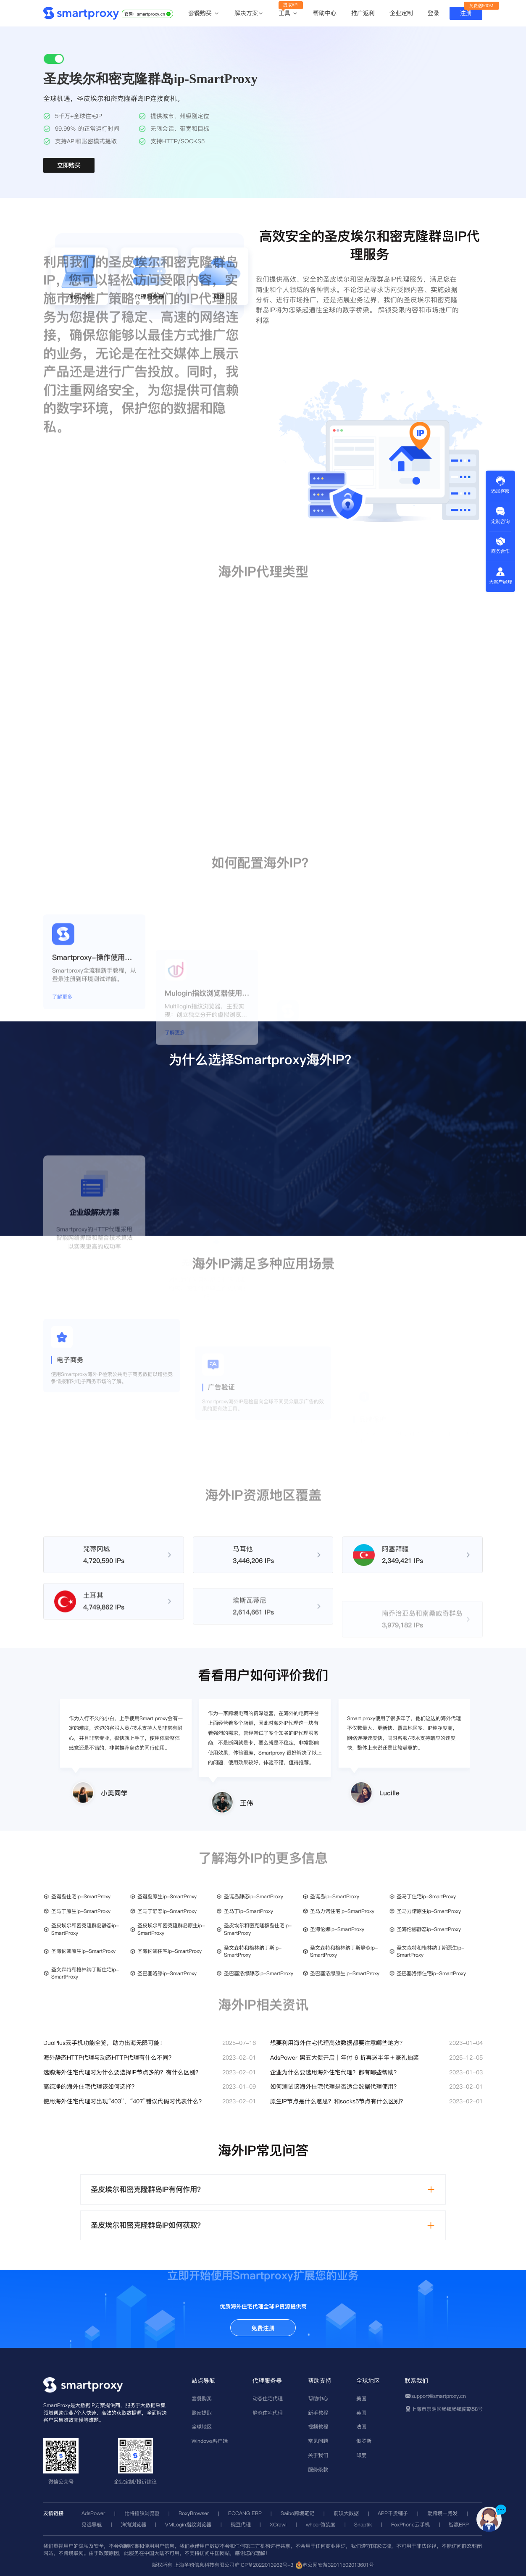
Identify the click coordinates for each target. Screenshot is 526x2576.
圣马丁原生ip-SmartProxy (80, 1911)
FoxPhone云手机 (410, 2524)
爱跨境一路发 (442, 2513)
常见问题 (318, 2440)
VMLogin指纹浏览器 (188, 2524)
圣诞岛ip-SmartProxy (334, 1896)
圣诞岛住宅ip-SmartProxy (80, 1896)
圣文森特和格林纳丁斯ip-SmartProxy (252, 1951)
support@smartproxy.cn (438, 2396)
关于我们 (318, 2455)
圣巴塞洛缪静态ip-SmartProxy (258, 1973)
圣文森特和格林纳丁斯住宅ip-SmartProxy (85, 1973)
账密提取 (202, 2412)
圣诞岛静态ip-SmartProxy (253, 1896)
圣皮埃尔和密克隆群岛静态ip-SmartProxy (85, 1929)
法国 (361, 2426)
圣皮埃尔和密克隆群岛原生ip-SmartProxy (171, 1929)
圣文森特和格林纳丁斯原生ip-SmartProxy (430, 1951)
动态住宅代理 (267, 2398)
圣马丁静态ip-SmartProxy (167, 1911)
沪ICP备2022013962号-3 (263, 2564)
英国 (361, 2412)
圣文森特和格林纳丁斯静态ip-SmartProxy (344, 1951)
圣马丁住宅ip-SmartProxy (426, 1896)
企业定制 (401, 13)
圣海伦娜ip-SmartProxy (337, 1929)
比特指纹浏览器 (142, 2513)
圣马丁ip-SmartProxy (248, 1911)
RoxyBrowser (194, 2513)
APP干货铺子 (393, 2513)
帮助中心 (325, 13)
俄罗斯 (363, 2440)
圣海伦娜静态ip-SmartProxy (429, 1929)
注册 (466, 13)
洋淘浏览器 (133, 2524)
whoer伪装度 (320, 2524)
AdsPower (93, 2513)
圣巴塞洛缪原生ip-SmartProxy (344, 1973)
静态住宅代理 (267, 2412)
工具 (288, 13)
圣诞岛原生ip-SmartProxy (167, 1896)
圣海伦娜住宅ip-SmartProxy (169, 1951)
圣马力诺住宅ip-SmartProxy (342, 1911)
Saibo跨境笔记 (297, 2513)
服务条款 (318, 2469)
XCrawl (278, 2524)
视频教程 (318, 2426)
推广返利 (363, 13)
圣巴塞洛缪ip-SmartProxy (167, 1973)
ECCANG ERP (245, 2513)
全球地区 (202, 2426)
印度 (361, 2455)
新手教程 (318, 2412)
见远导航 (92, 2524)
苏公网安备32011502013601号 (338, 2564)
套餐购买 (204, 13)
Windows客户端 (210, 2440)
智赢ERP (459, 2524)
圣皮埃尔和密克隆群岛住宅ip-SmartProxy (258, 1929)
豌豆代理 (241, 2524)
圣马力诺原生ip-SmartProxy (429, 1911)
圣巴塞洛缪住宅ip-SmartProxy (431, 1973)
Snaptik (363, 2524)
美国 (361, 2398)
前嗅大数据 (346, 2513)
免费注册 (263, 2328)
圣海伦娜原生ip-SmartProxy (83, 1951)
